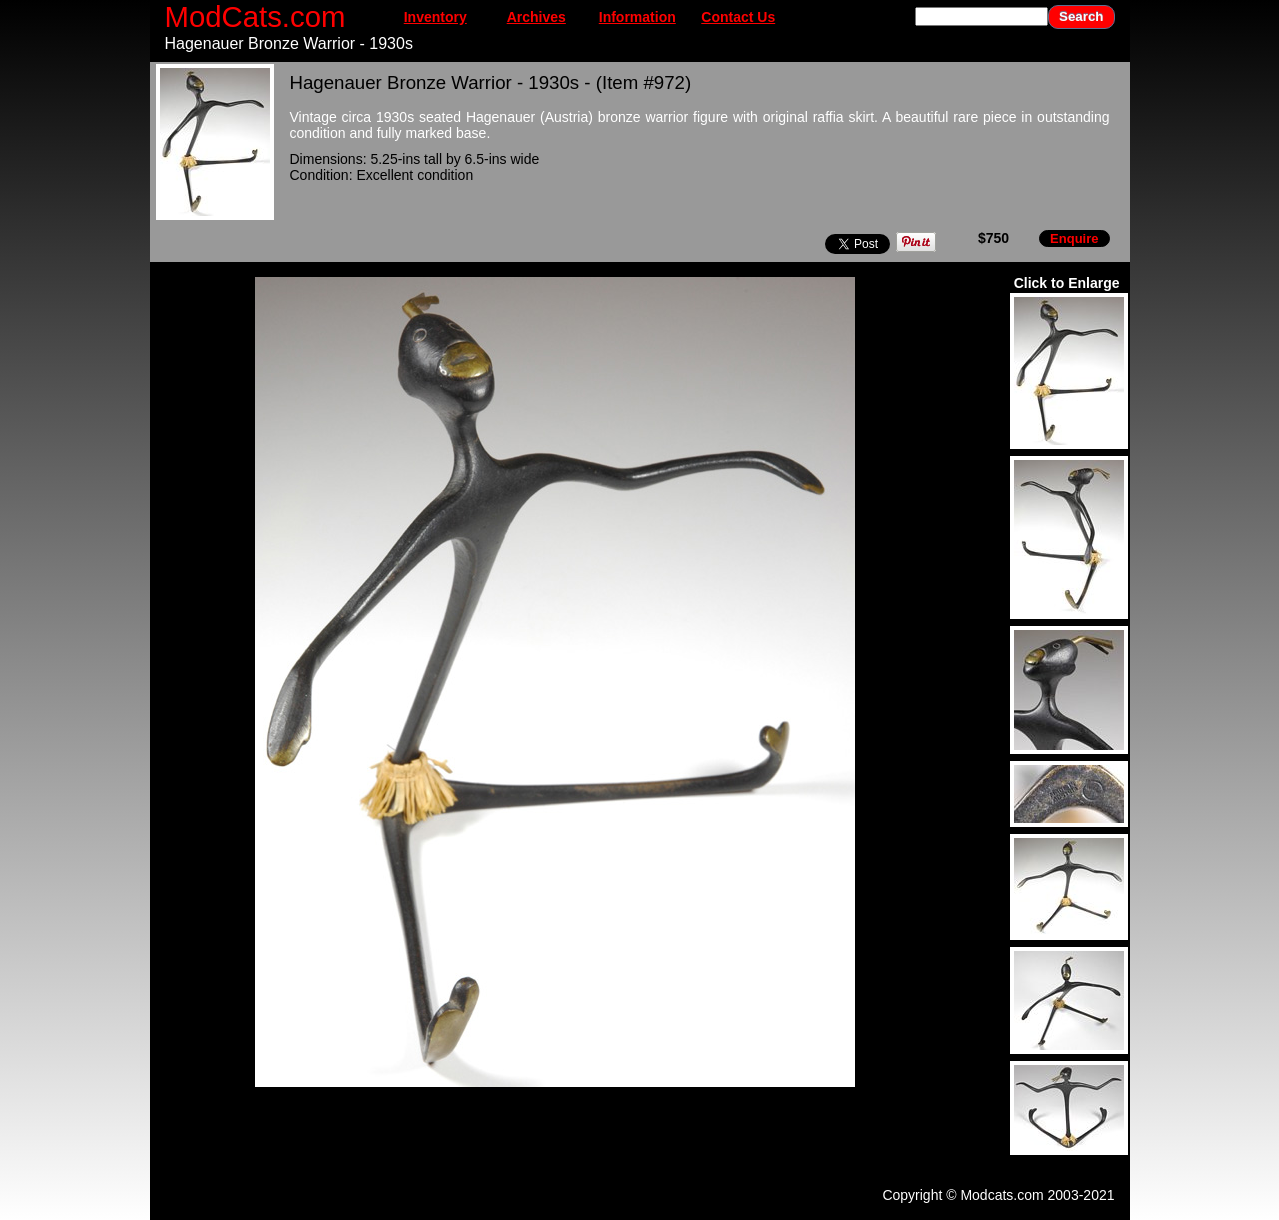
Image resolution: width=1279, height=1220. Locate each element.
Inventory (435, 17)
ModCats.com (255, 16)
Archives (536, 17)
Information (637, 17)
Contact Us (738, 17)
